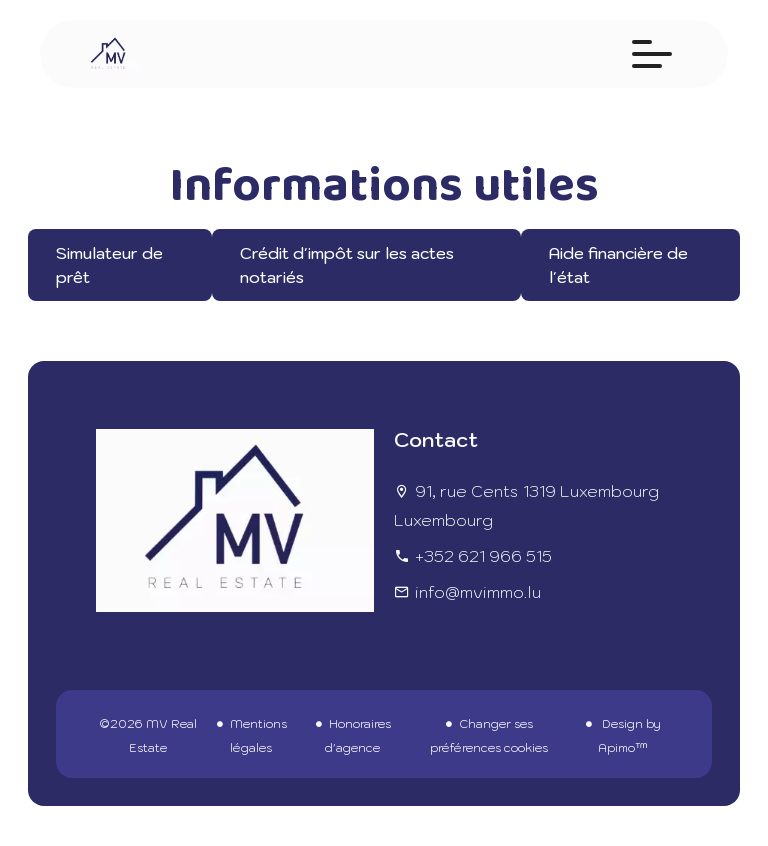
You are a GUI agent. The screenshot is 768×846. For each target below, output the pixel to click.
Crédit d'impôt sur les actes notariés (347, 265)
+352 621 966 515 (483, 556)
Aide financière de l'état (618, 265)
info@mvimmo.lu (478, 592)
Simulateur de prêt (109, 265)
